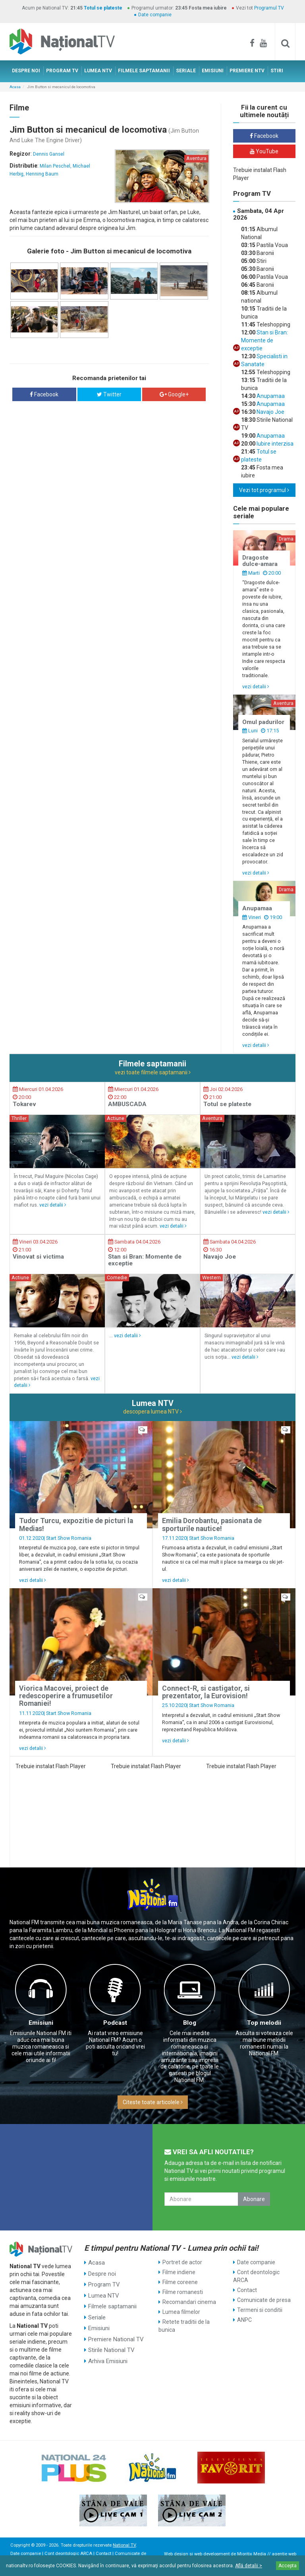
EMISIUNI (213, 70)
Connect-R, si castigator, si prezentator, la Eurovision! (206, 1692)
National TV (124, 2545)
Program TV (103, 2282)
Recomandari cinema (189, 2302)
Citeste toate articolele (153, 2102)
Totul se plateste (103, 8)
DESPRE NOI (26, 70)
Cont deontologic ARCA (256, 2276)
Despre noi (101, 2272)
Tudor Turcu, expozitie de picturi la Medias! (76, 1524)
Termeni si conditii (259, 2310)
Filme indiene (178, 2272)
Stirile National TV (110, 2341)
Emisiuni (41, 2022)
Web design (176, 2554)
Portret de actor (182, 2262)
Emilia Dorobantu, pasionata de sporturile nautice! (212, 1524)
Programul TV (269, 8)
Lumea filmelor (181, 2312)
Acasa (15, 87)
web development (212, 2554)
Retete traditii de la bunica (184, 2326)
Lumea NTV (103, 2292)
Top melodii (264, 2022)
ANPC (244, 2320)
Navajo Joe (269, 412)
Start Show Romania (68, 1538)
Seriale (97, 2312)
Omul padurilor (263, 722)
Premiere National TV (115, 2332)
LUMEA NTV (98, 70)
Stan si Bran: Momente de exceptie (264, 340)
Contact (247, 2290)
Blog (189, 2022)
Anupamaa (270, 396)
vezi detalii (255, 686)
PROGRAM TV (62, 70)
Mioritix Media (251, 2554)
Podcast (115, 2022)
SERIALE (186, 70)
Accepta (287, 2565)
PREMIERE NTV (247, 70)
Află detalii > (248, 2565)
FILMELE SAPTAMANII (144, 70)
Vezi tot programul (264, 490)
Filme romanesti (182, 2292)
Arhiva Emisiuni (107, 2351)
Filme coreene (180, 2282)
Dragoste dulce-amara (260, 561)
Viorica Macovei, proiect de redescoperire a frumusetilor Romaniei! (66, 1696)
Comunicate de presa (264, 2300)
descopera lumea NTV (152, 1411)
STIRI (276, 70)
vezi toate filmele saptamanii (153, 1072)
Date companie (155, 14)
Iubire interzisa (274, 443)
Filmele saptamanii (111, 2302)
